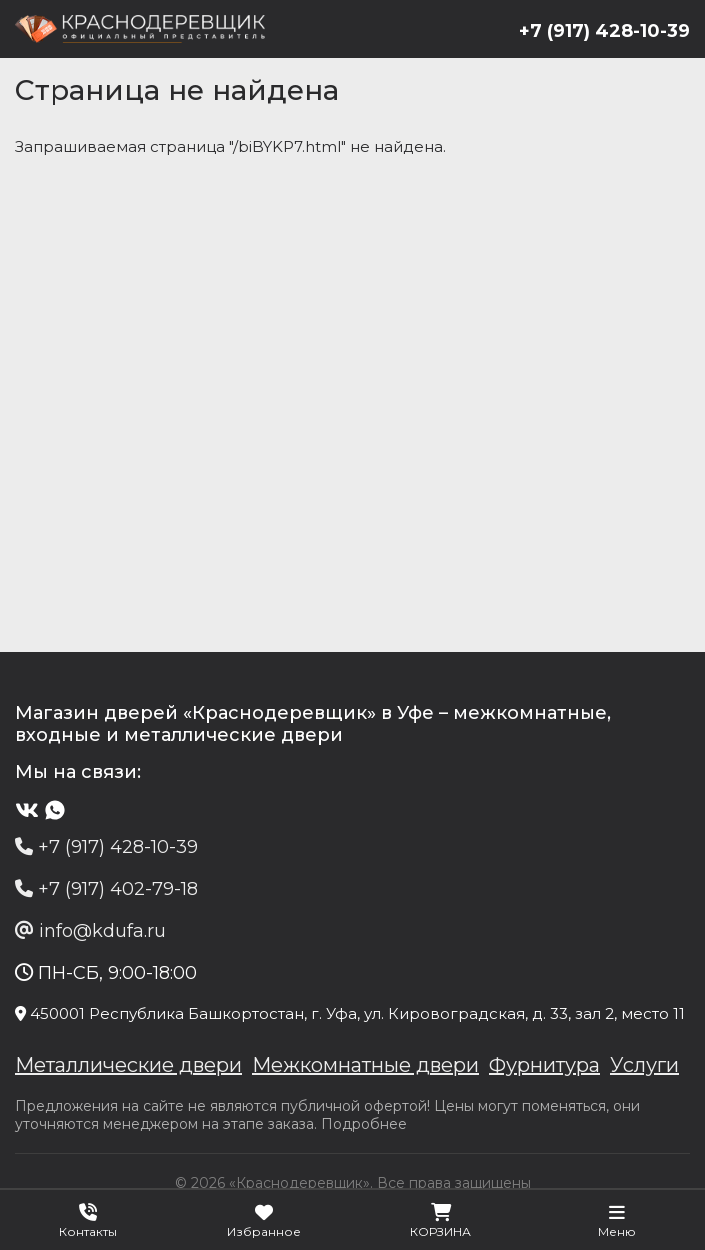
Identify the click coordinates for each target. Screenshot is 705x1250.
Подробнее (364, 1124)
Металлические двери (128, 1065)
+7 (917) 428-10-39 (604, 31)
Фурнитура (544, 1065)
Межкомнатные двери (365, 1065)
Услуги (644, 1065)
